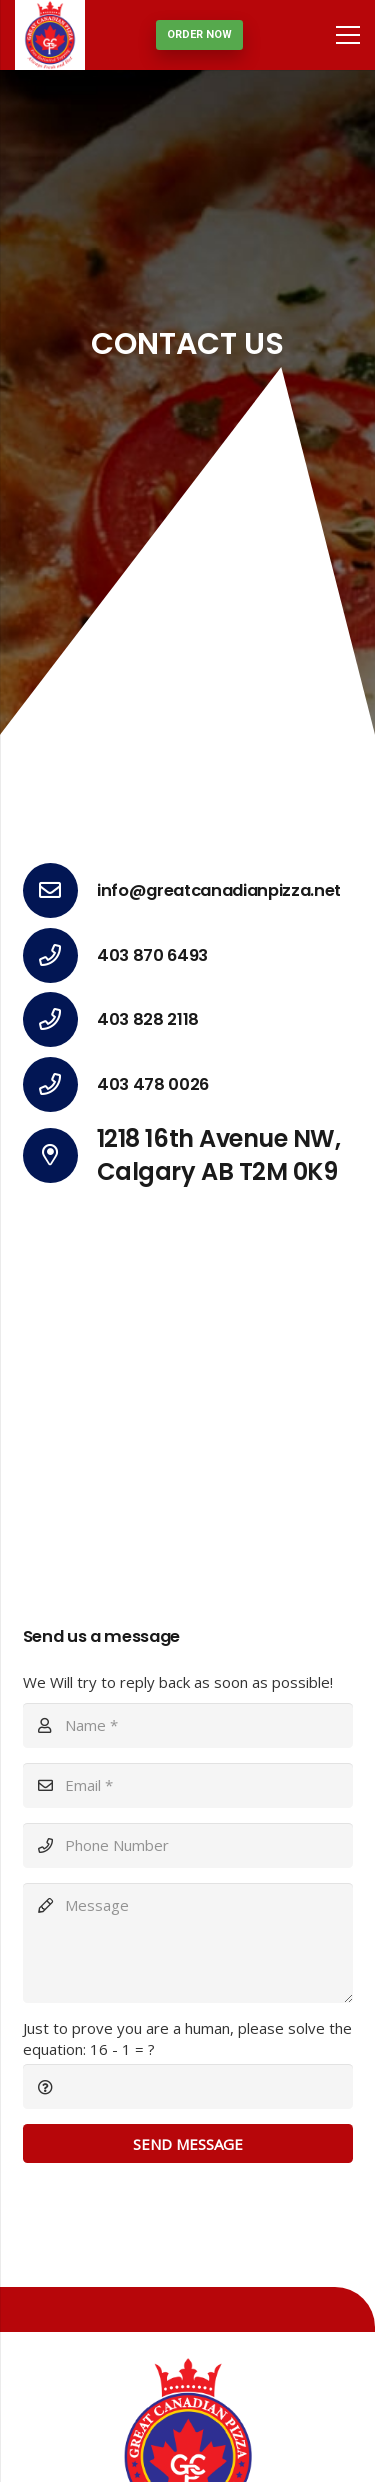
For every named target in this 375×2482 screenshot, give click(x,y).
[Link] (50, 35)
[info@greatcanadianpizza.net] (60, 890)
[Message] (188, 1943)
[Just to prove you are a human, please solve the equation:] (188, 2086)
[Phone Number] (188, 1845)
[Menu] (348, 35)
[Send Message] (188, 2143)
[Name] (188, 1725)
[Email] (188, 1785)
